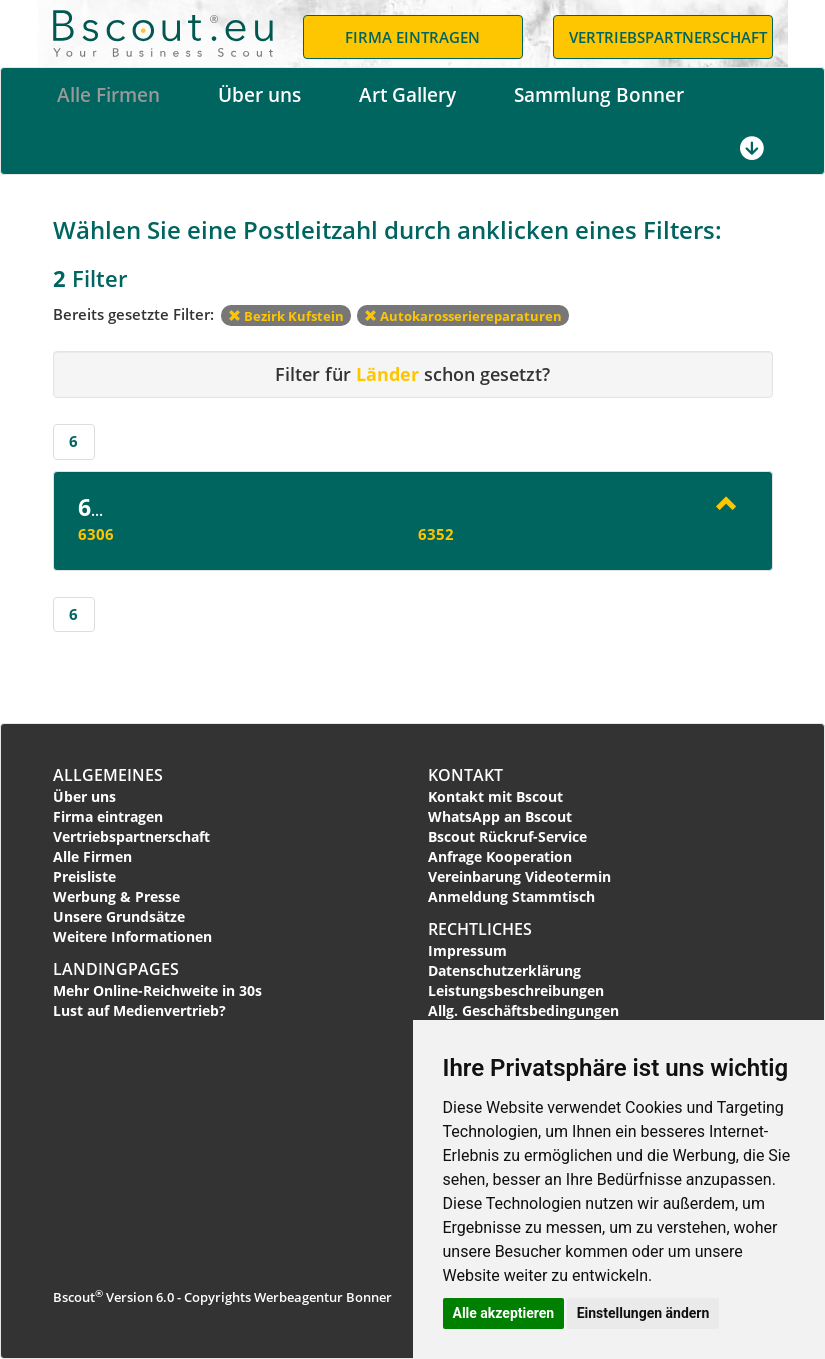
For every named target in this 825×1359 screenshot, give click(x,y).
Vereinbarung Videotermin (519, 876)
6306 (96, 534)
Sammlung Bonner (599, 95)
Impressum (467, 950)
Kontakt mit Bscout (495, 796)
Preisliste (84, 876)
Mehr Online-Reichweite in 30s (157, 990)
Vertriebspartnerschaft (131, 836)
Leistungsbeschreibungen (516, 990)
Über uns (259, 95)
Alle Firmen (108, 95)
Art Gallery (407, 95)
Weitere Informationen (132, 936)
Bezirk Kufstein (286, 316)
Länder (387, 374)
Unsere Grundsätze (119, 916)
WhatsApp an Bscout (500, 816)
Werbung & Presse (116, 896)
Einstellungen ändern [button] (643, 1313)
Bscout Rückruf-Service (507, 836)
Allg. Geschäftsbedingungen (523, 1010)
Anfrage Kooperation (500, 856)
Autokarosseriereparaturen (463, 316)
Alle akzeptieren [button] (504, 1313)
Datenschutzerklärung (504, 970)
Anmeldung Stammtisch (511, 896)
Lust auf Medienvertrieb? (139, 1010)
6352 (436, 534)
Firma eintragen (108, 816)
